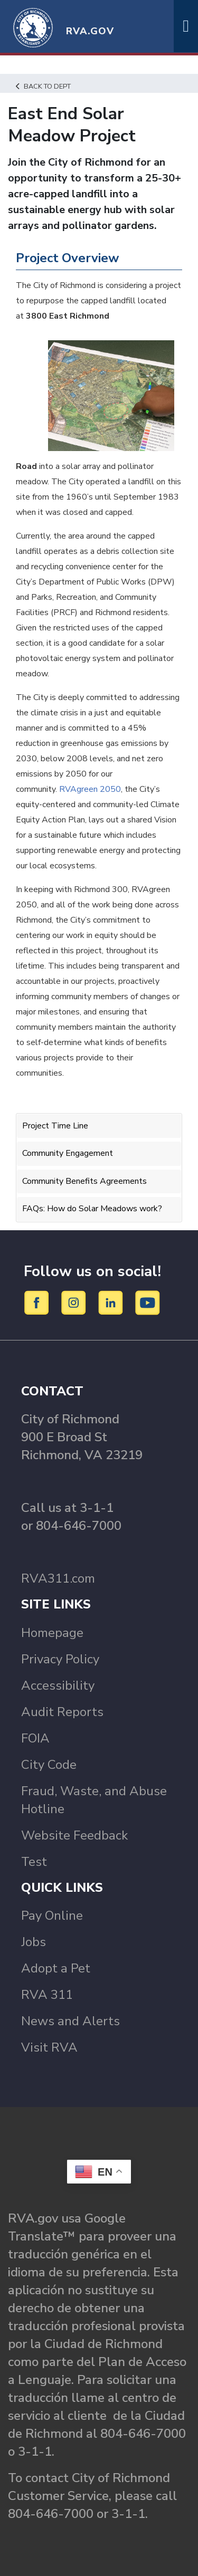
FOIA (35, 1738)
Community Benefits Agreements (84, 1181)
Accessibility (58, 1685)
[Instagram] (75, 1302)
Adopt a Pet (55, 1968)
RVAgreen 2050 (90, 789)
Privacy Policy (60, 1659)
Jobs (33, 1941)
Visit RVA (49, 2047)
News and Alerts (70, 2021)
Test (34, 1861)
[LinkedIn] (112, 1302)
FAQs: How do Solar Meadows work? (92, 1208)
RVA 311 (47, 1994)
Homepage (52, 1632)
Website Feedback (74, 1835)
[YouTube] (148, 1302)
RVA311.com (58, 1578)
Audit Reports (62, 1711)
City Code (49, 1764)
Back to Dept (43, 86)
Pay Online (52, 1915)
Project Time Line (55, 1126)
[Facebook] (38, 1302)
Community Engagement (67, 1153)
